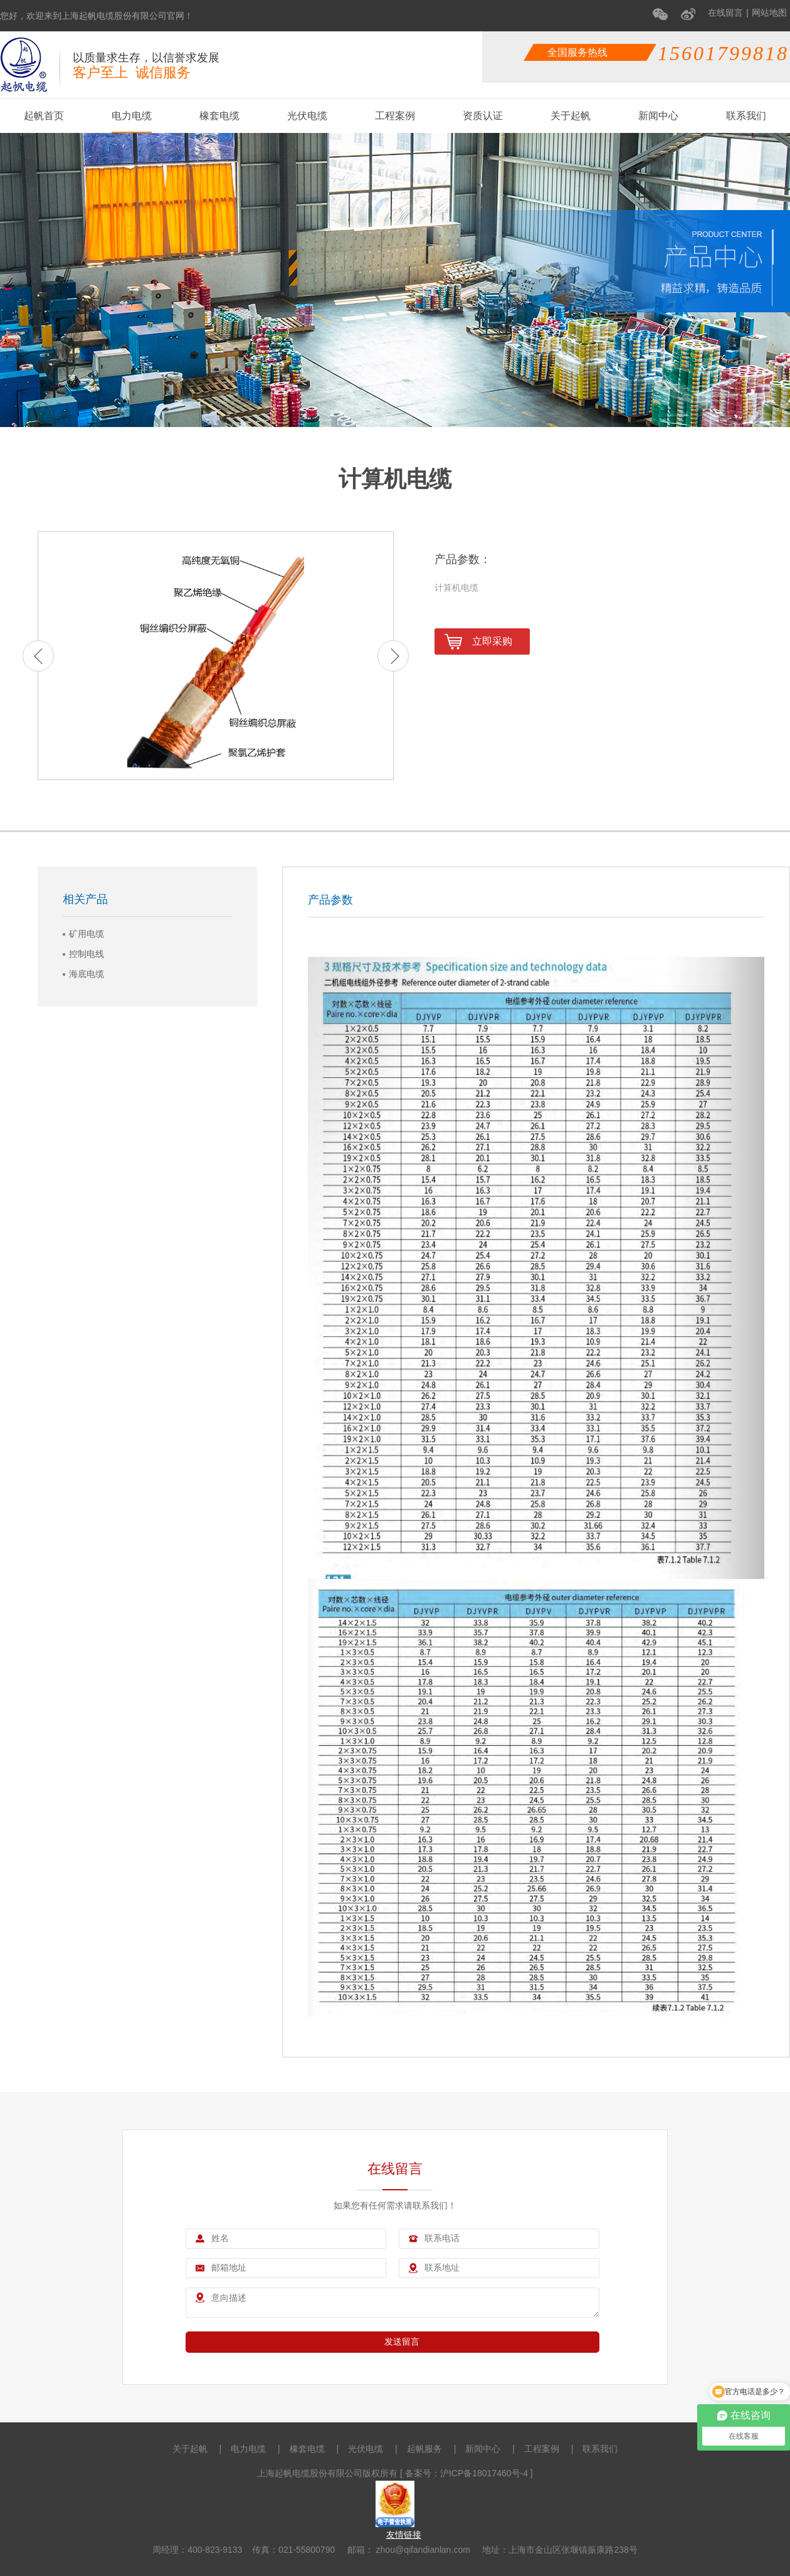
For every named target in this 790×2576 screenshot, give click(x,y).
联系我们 (746, 115)
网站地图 (769, 13)
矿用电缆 (86, 934)
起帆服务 (424, 2449)
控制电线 (86, 954)
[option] (215, 655)
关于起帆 (570, 115)
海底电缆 (86, 974)
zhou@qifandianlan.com (422, 2550)
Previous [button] (38, 656)
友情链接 (403, 2535)
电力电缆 (132, 115)
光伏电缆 (307, 115)
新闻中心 (658, 115)
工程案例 (395, 115)
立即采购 (478, 642)
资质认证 (483, 115)
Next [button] (393, 656)
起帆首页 (44, 115)
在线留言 (725, 13)
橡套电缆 (219, 115)
